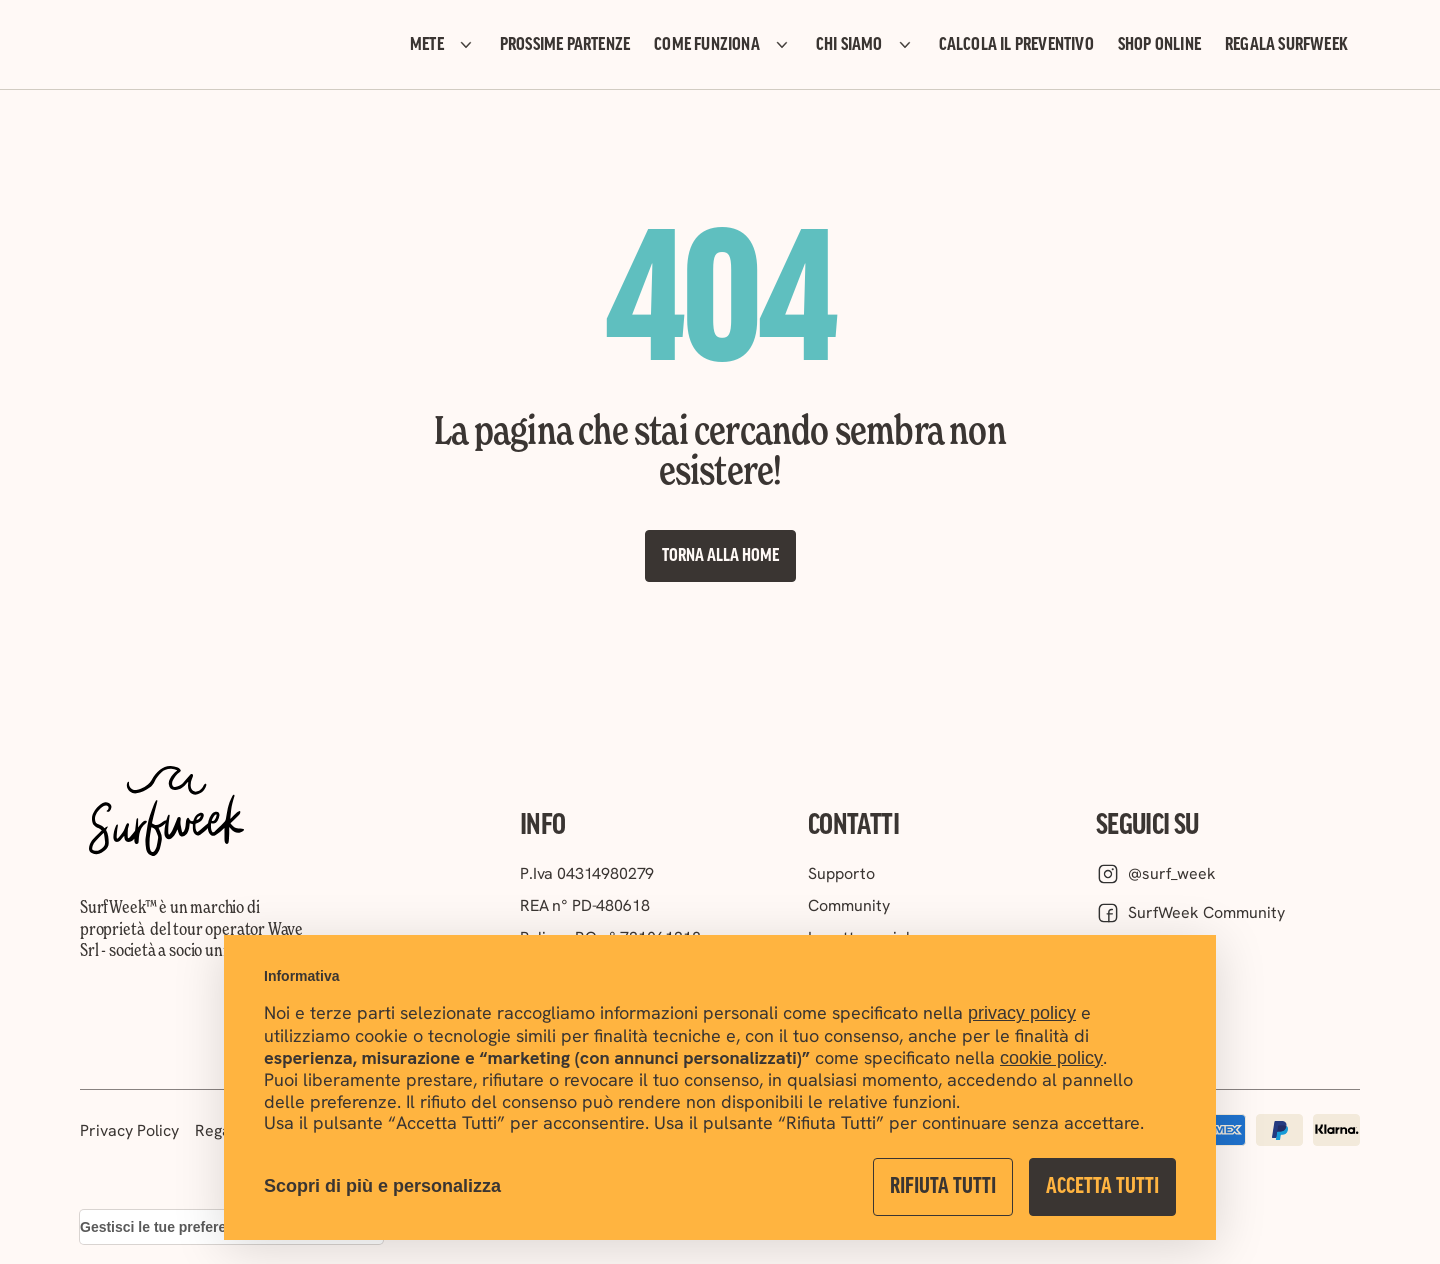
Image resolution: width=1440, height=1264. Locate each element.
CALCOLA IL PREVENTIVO (1016, 45)
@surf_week (1156, 874)
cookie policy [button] (1051, 1058)
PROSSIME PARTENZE (565, 45)
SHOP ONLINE (1159, 45)
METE (443, 45)
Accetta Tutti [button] (1102, 1187)
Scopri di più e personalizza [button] (382, 1186)
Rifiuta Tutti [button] (943, 1187)
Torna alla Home (720, 556)
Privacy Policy (129, 1130)
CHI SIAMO (865, 45)
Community (849, 905)
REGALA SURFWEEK (1286, 45)
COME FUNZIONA (723, 45)
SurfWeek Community (1190, 913)
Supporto (841, 873)
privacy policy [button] (1022, 1013)
